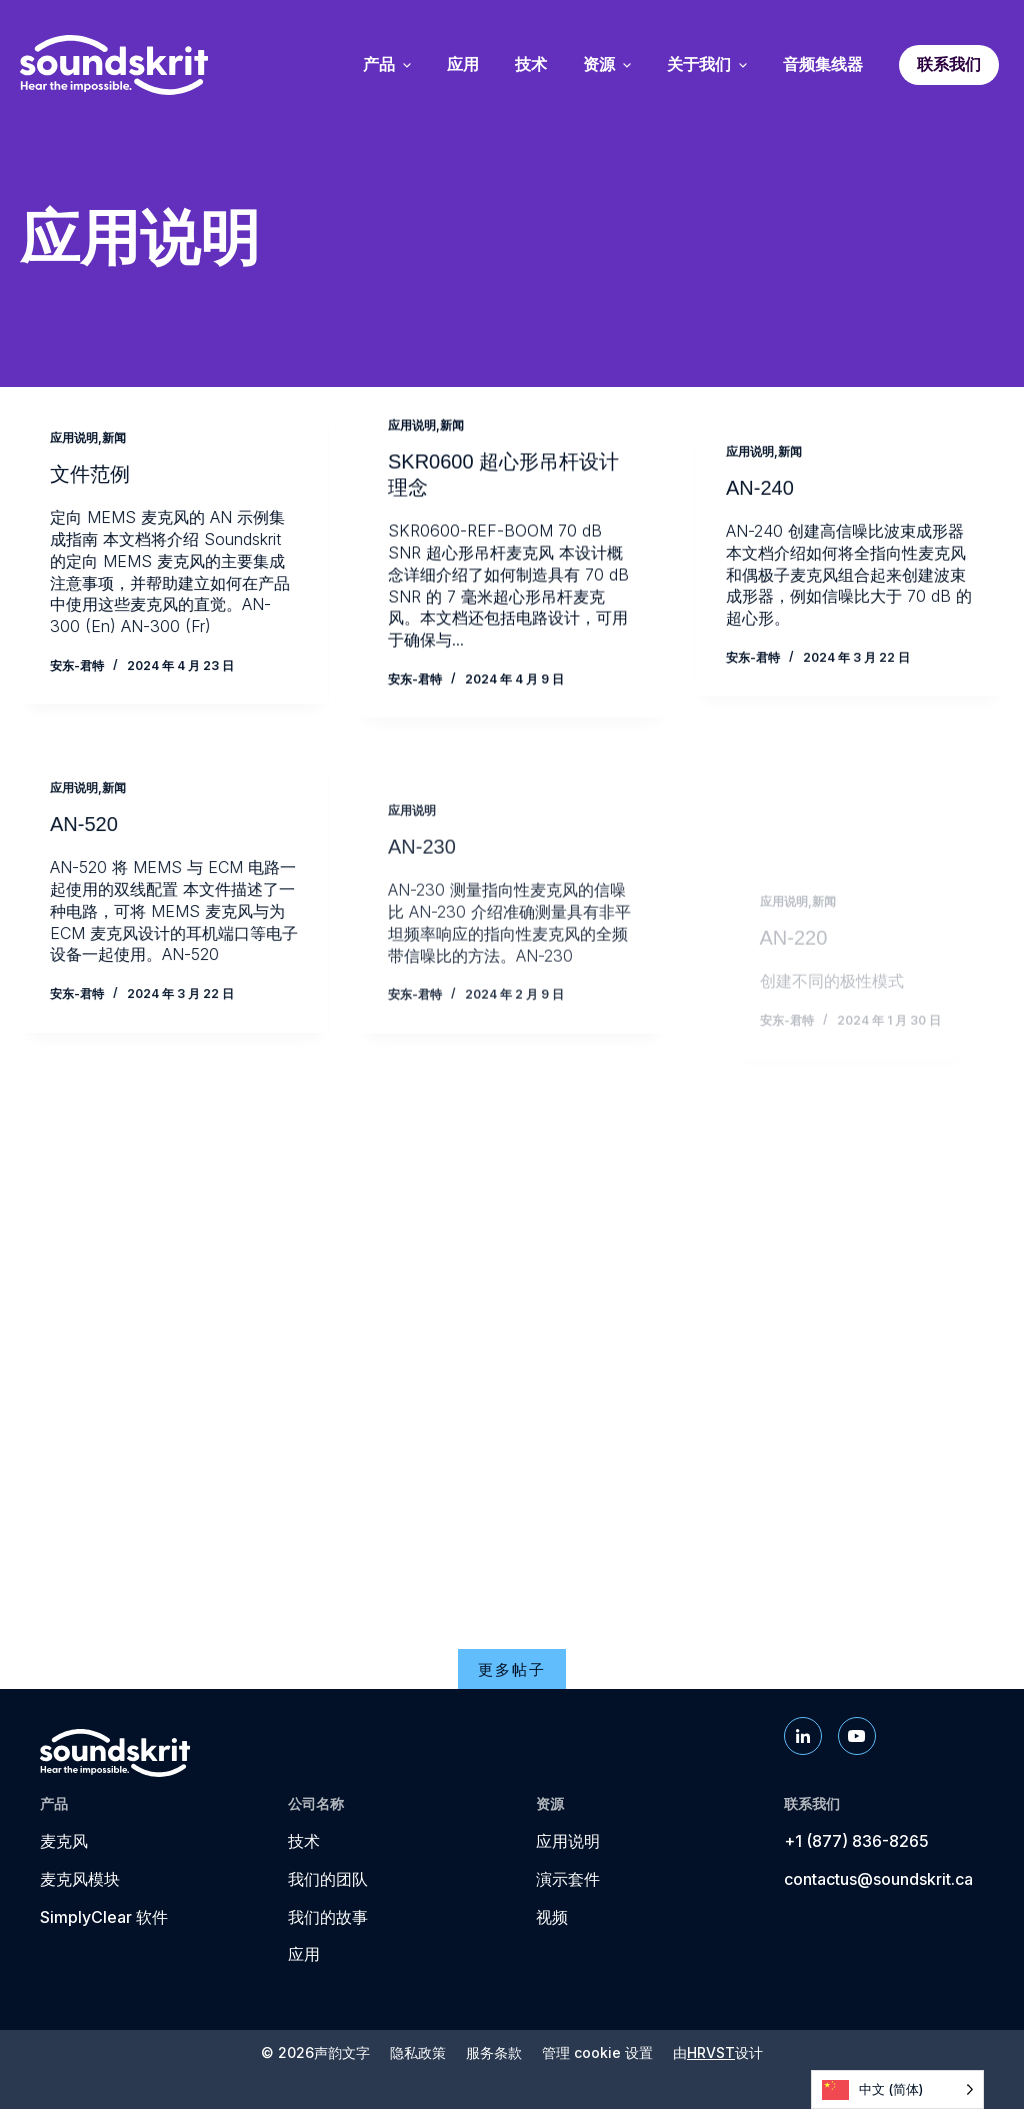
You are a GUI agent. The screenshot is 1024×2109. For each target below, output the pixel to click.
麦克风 (64, 1841)
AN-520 (84, 858)
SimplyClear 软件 (104, 1917)
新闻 (114, 438)
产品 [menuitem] (387, 65)
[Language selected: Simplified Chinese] (897, 2089)
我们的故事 (328, 1917)
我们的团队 (328, 1879)
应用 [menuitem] (463, 65)
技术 (304, 1841)
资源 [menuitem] (607, 65)
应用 (304, 1954)
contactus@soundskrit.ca (878, 1879)
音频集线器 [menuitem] (823, 65)
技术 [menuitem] (531, 65)
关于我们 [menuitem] (707, 65)
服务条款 (494, 2053)
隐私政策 (418, 2053)
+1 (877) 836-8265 (856, 1841)
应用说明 (74, 438)
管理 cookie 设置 (597, 2053)
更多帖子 (511, 1669)
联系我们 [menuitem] (949, 64)
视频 (552, 1917)
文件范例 (90, 476)
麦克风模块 (80, 1879)
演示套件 (568, 1879)
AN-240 (760, 519)
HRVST (711, 2052)
